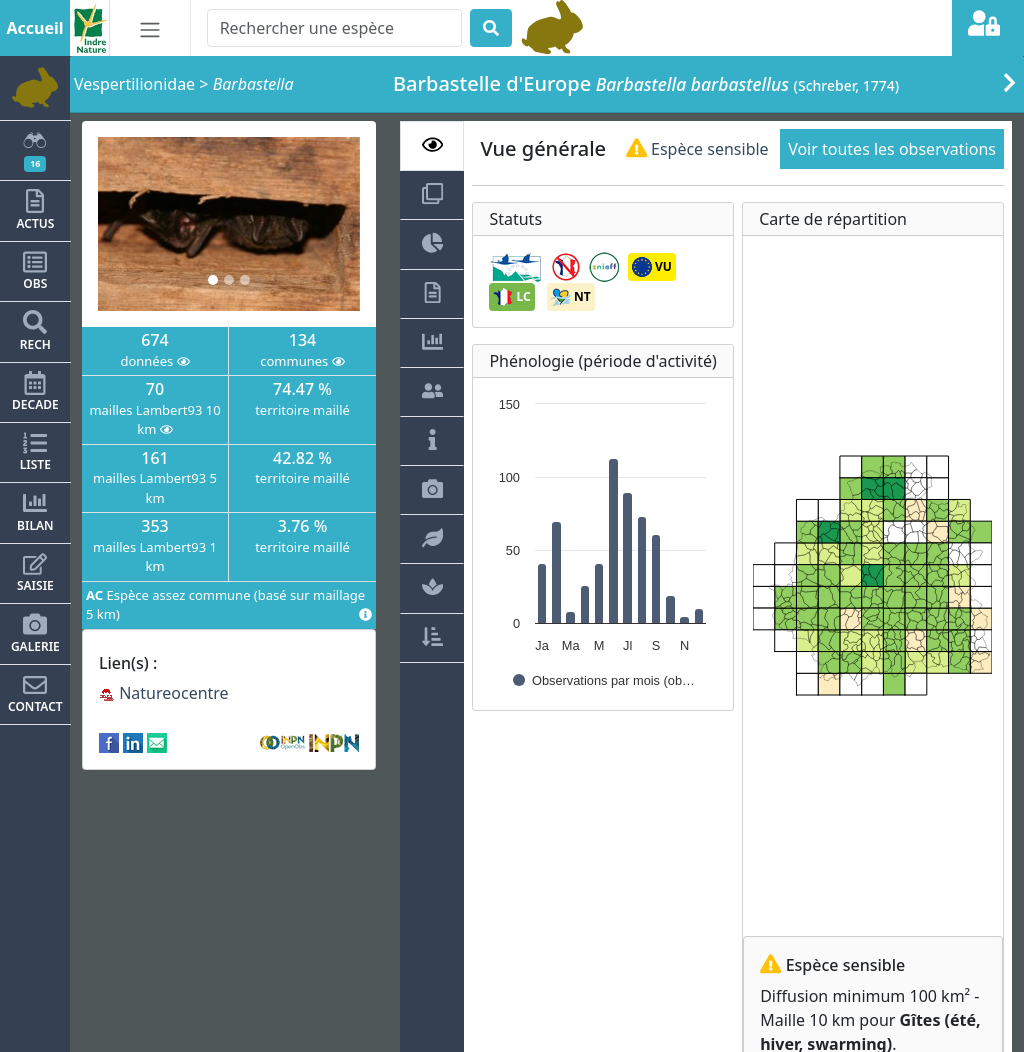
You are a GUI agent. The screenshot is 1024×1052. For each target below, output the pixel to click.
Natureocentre (164, 693)
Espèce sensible (697, 149)
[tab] (432, 146)
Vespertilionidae (134, 84)
